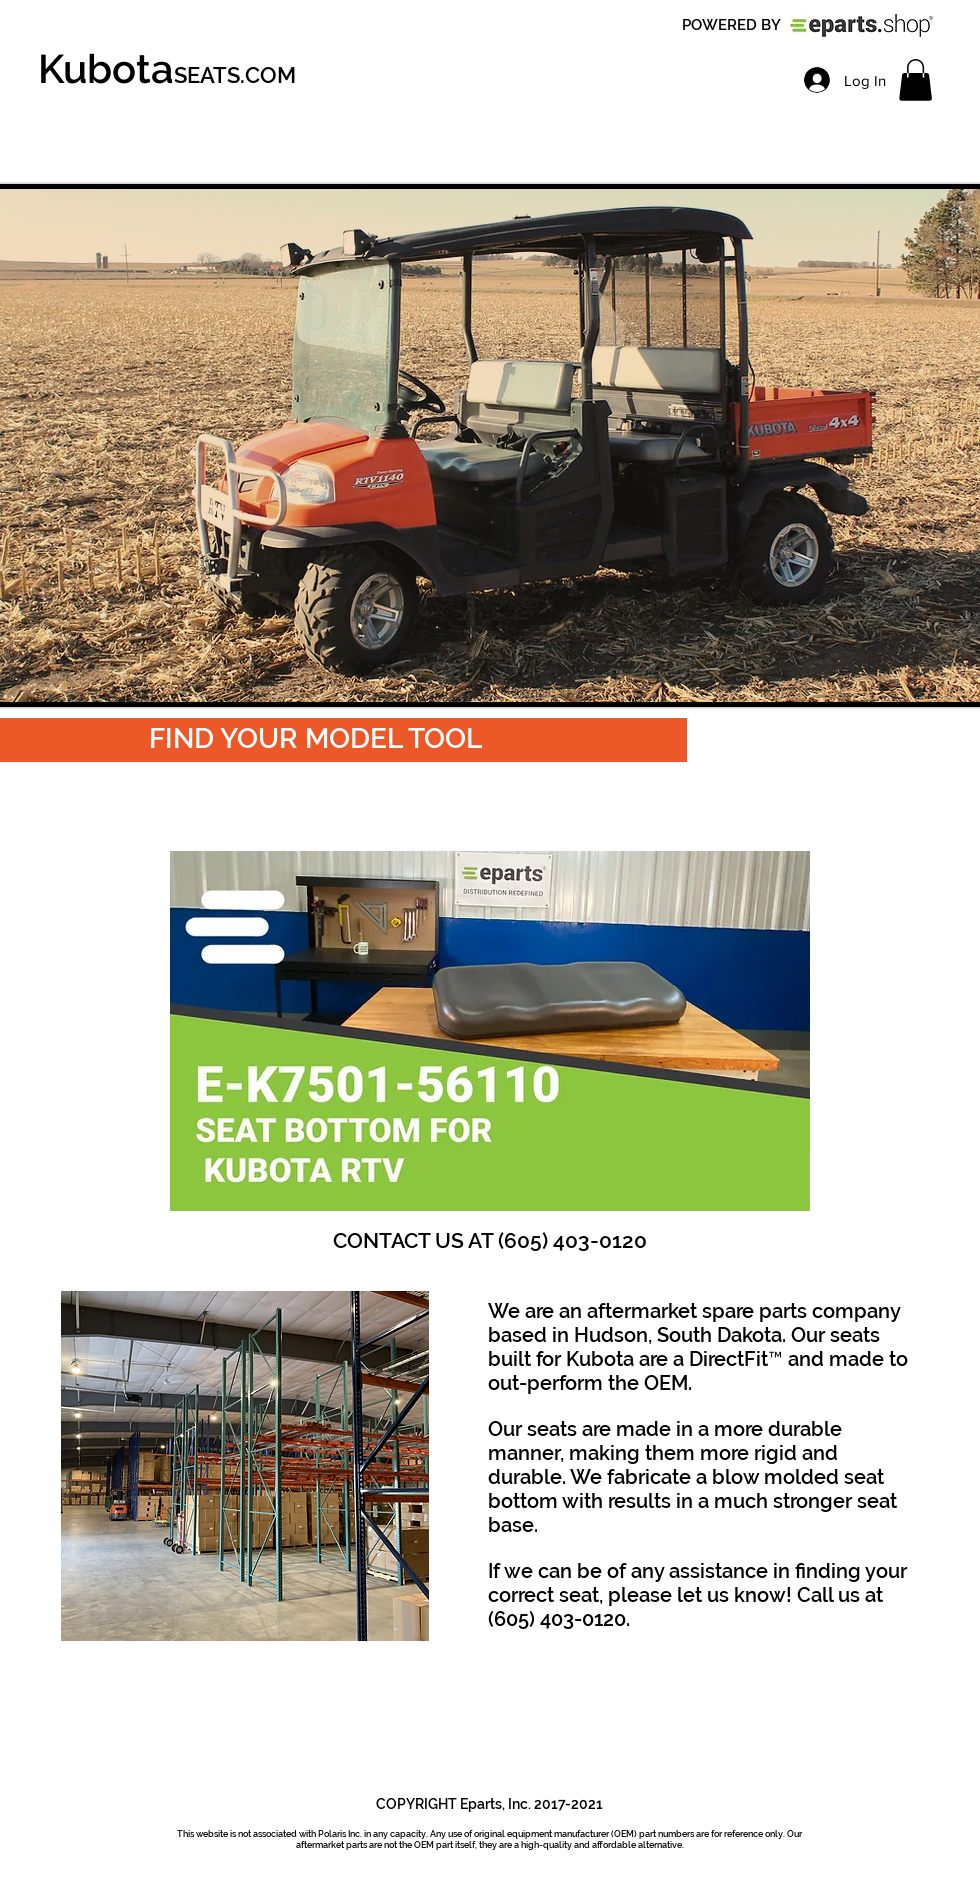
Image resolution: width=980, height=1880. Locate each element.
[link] (915, 80)
